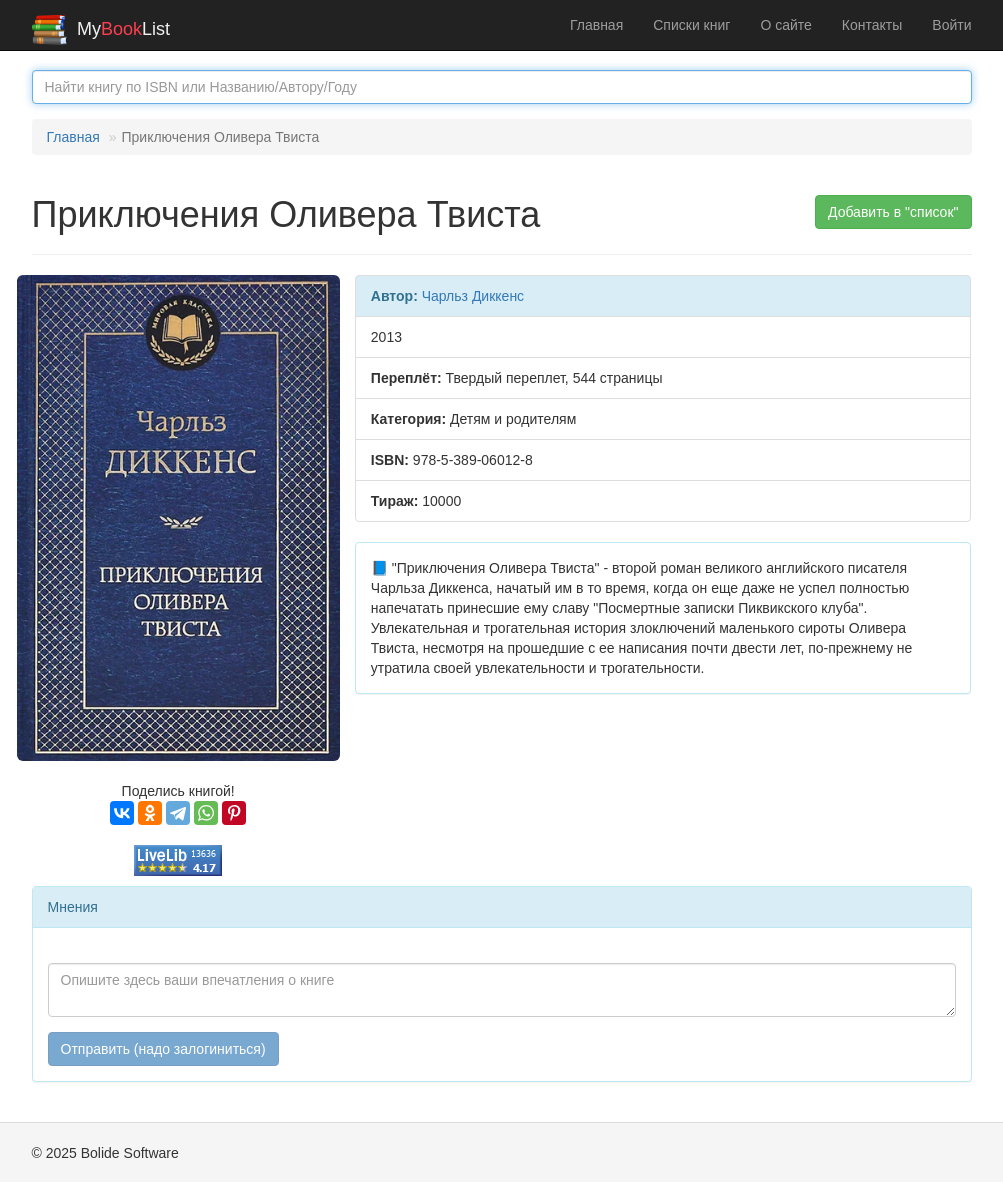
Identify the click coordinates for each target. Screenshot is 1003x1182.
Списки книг (691, 25)
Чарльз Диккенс (473, 296)
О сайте (785, 25)
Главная (596, 25)
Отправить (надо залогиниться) (163, 1049)
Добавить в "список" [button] (893, 212)
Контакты (872, 25)
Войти (951, 25)
